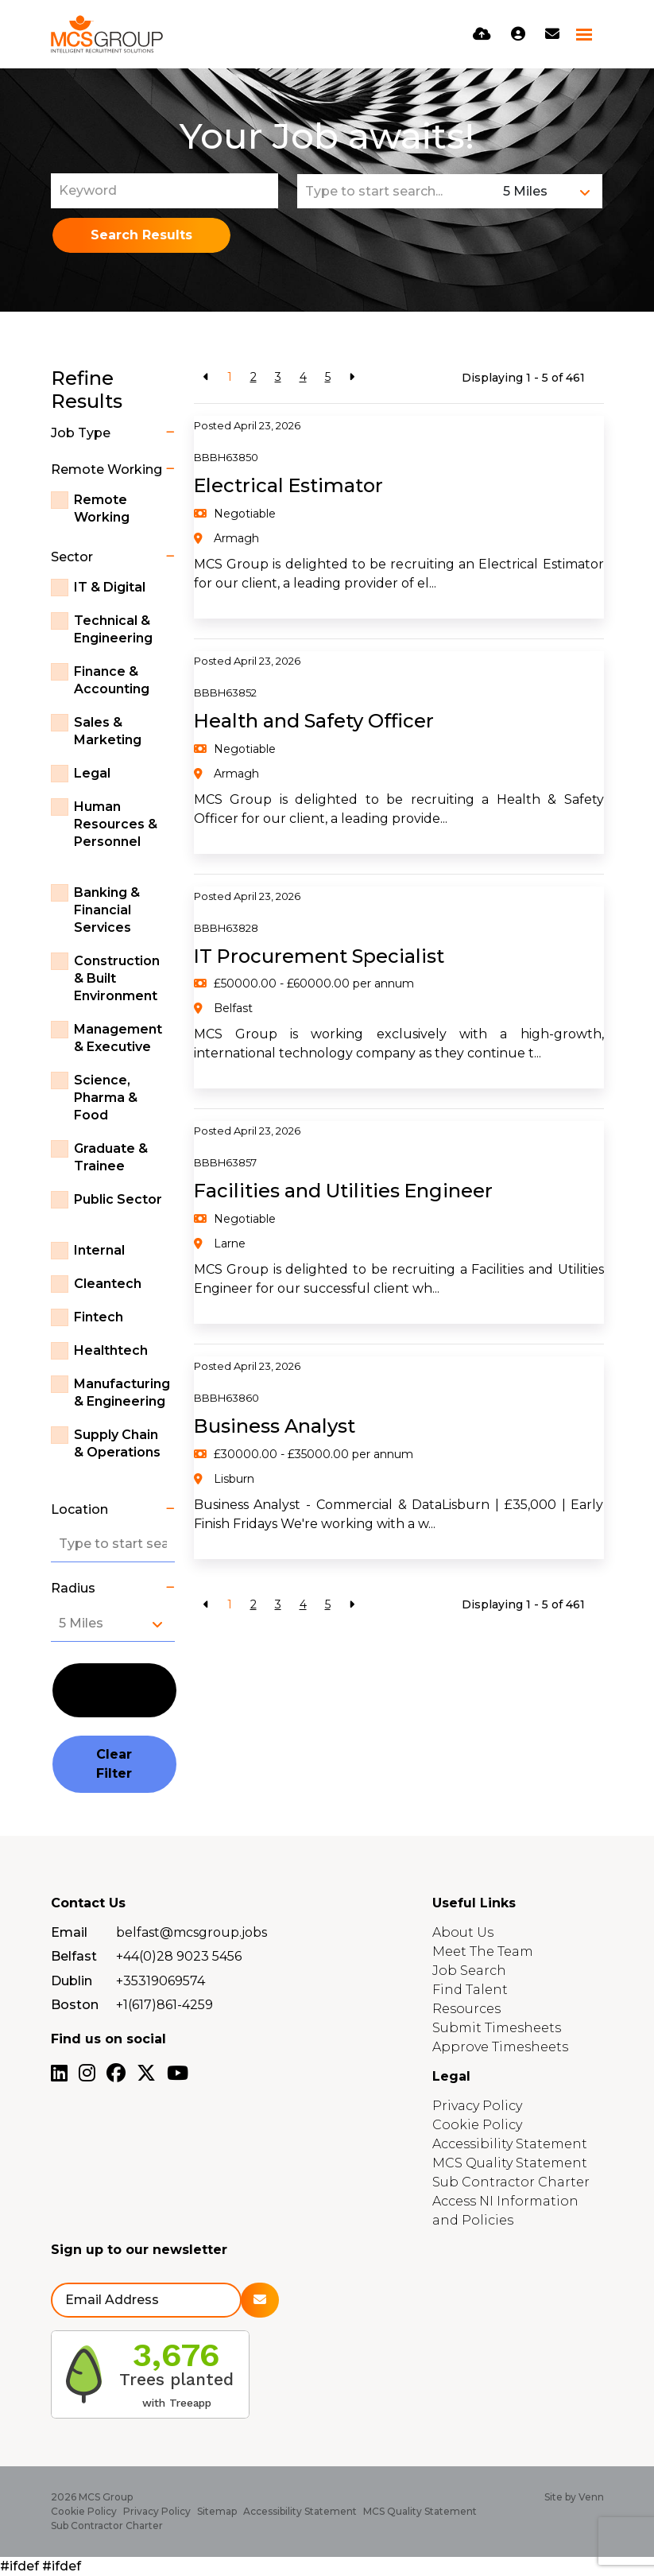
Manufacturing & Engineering (122, 1392)
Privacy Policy (477, 2105)
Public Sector (118, 1199)
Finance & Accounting (111, 680)
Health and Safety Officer (314, 720)
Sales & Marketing (107, 731)
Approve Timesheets (500, 2046)
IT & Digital (109, 587)
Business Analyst (275, 1425)
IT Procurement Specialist (320, 956)
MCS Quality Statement (509, 2163)
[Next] (351, 377)
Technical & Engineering (113, 629)
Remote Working (102, 508)
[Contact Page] (552, 34)
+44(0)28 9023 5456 (179, 1956)
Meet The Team (482, 1951)
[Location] (397, 191)
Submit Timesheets (496, 2027)
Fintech (98, 1317)
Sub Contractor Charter (511, 2182)
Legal (92, 773)
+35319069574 (160, 1980)
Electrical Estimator (289, 485)
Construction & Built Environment (117, 978)
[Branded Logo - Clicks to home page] (107, 34)
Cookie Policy (477, 2124)
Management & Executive (118, 1038)
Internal (99, 1250)
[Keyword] (164, 190)
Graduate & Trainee (111, 1157)
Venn (591, 2497)
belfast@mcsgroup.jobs (191, 1932)
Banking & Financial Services (107, 910)
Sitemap (217, 2511)
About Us (462, 1932)
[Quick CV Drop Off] (482, 34)
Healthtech (111, 1350)
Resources (466, 2008)
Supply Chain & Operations (117, 1443)
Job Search (469, 1970)
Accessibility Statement (509, 2143)
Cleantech (107, 1283)
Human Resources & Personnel (115, 824)
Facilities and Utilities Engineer (344, 1190)
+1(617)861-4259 (164, 2004)
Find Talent (470, 1989)
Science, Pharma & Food (105, 1098)
